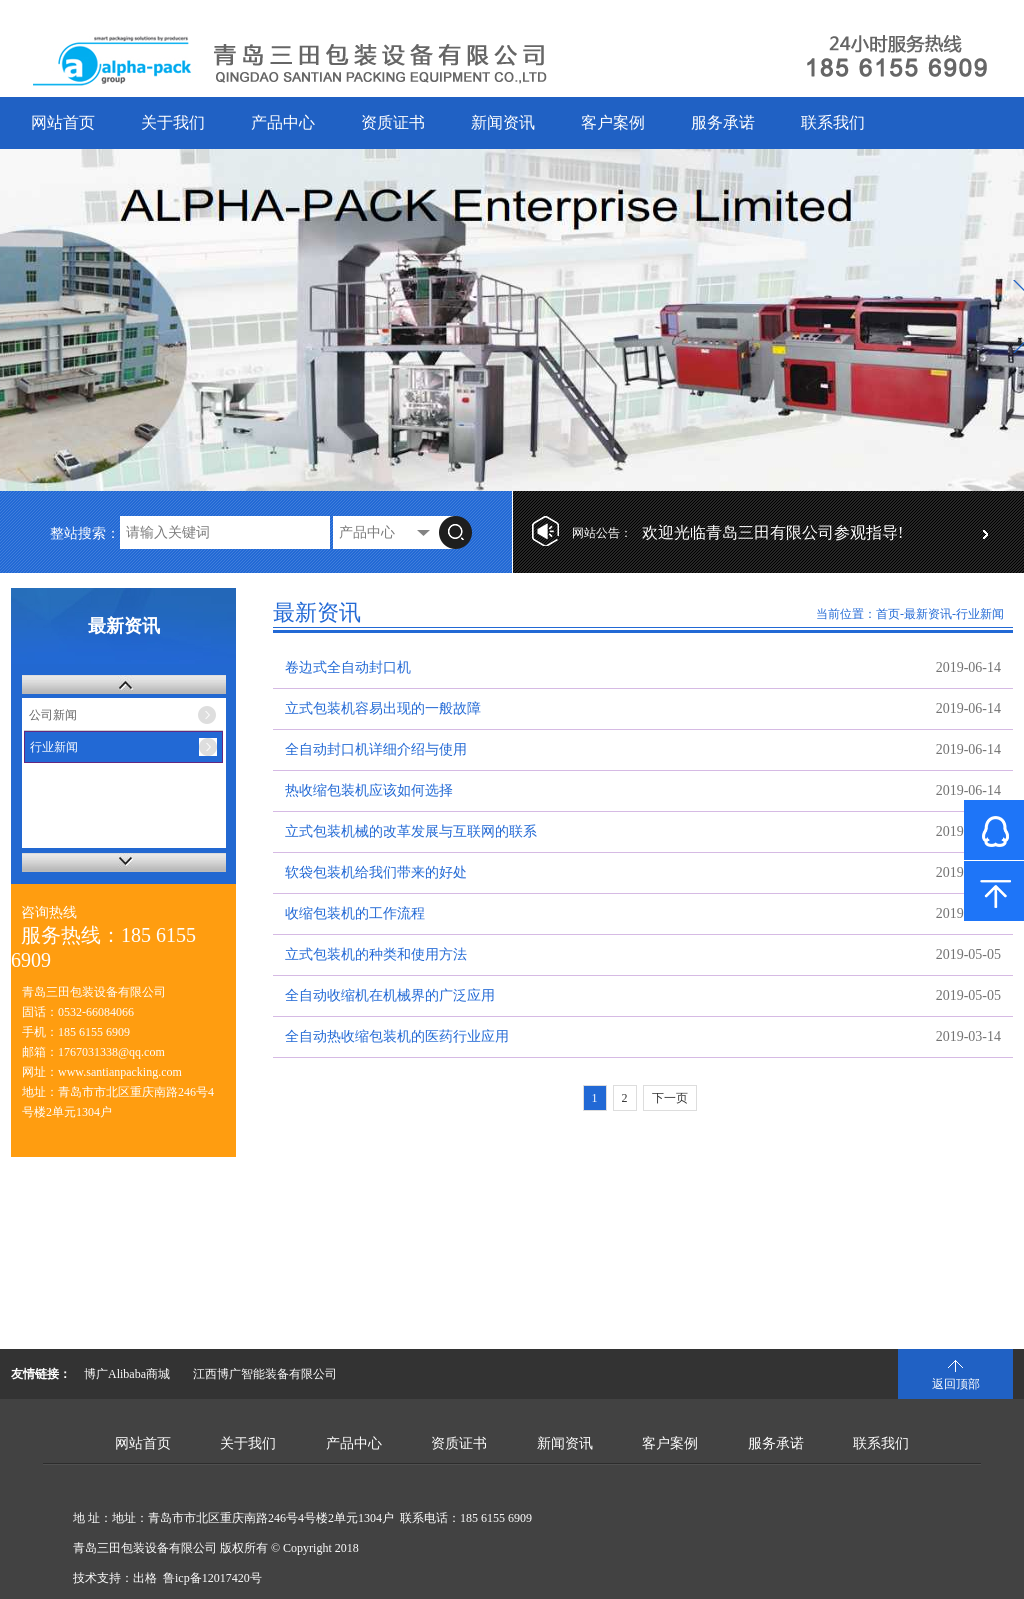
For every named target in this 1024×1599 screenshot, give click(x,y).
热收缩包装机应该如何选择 (369, 790)
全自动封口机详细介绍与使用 (376, 749)
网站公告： (602, 533)
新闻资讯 (503, 122)
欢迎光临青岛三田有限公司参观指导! (772, 532)
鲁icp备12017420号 (212, 1578)
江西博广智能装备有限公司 (265, 1374)
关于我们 (173, 122)
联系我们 (833, 122)
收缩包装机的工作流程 (355, 913)
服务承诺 (723, 122)
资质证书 (393, 122)
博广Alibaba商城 (127, 1374)
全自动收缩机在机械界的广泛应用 (390, 995)
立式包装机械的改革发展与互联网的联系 (411, 831)
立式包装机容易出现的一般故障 (383, 708)
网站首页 (63, 122)
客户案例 (613, 122)
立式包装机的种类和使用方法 (376, 954)
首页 (888, 614)
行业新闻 (54, 747)
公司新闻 (53, 715)
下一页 (670, 1098)
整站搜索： (85, 533)
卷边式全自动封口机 (348, 667)
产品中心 (283, 122)
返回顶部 (956, 1384)
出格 (145, 1578)
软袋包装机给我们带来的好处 (376, 872)
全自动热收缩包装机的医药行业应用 (397, 1036)
